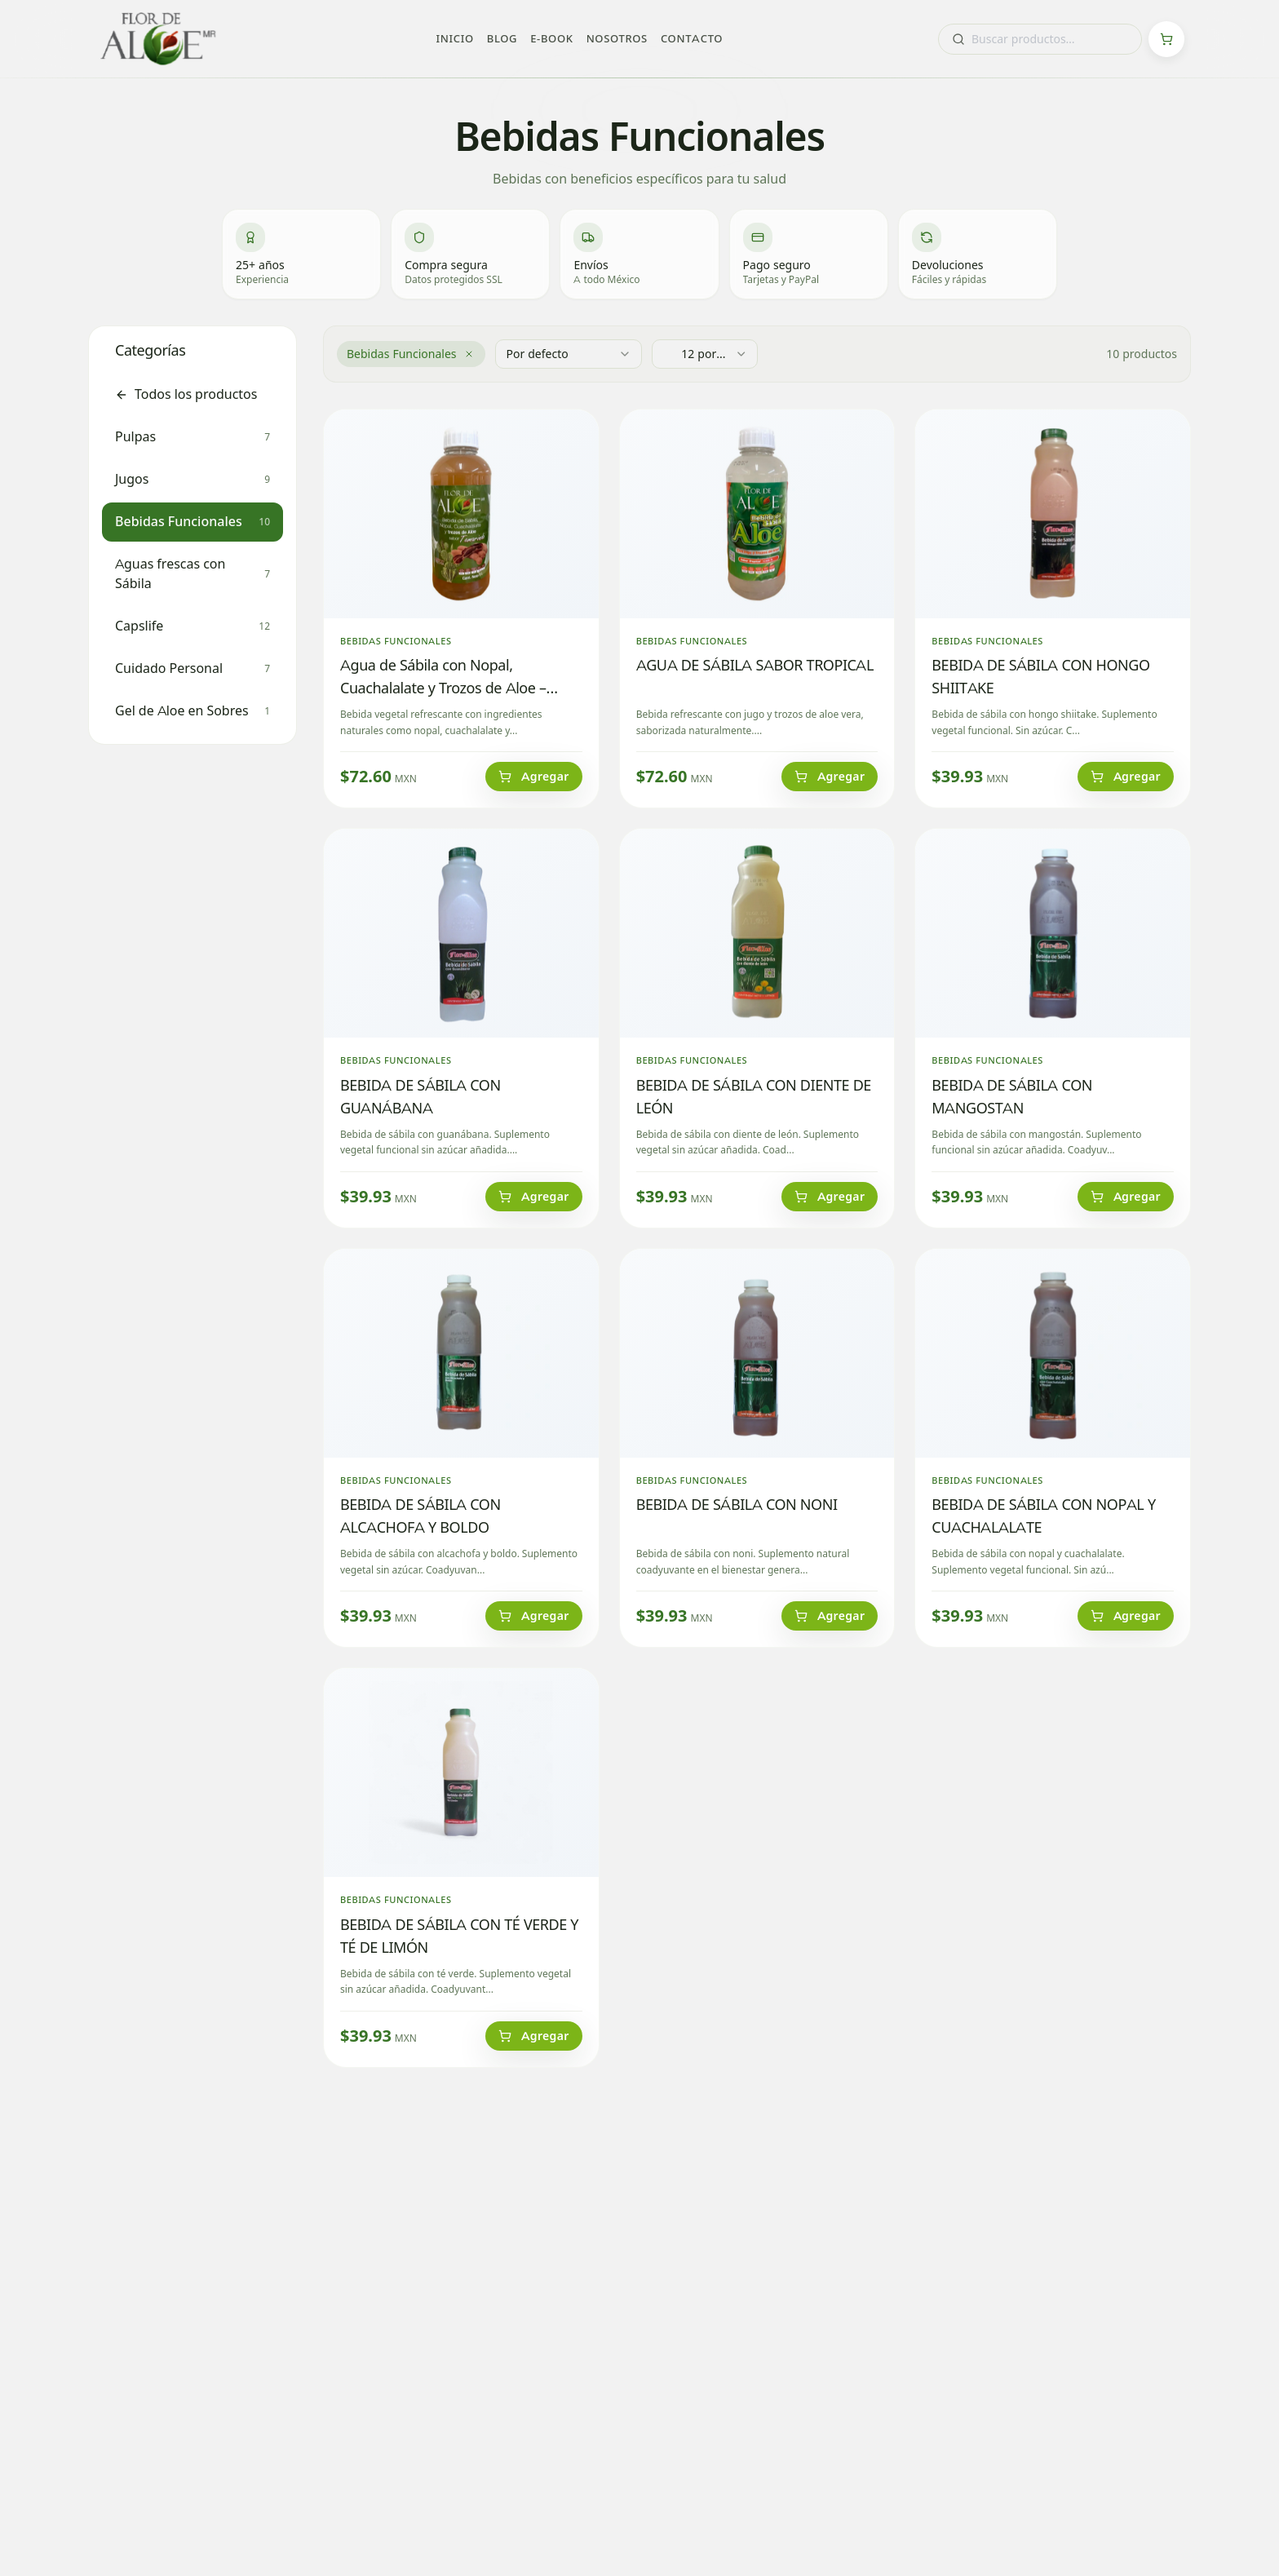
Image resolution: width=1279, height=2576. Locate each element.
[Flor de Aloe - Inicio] (158, 39)
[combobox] (1040, 39)
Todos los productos (186, 394)
